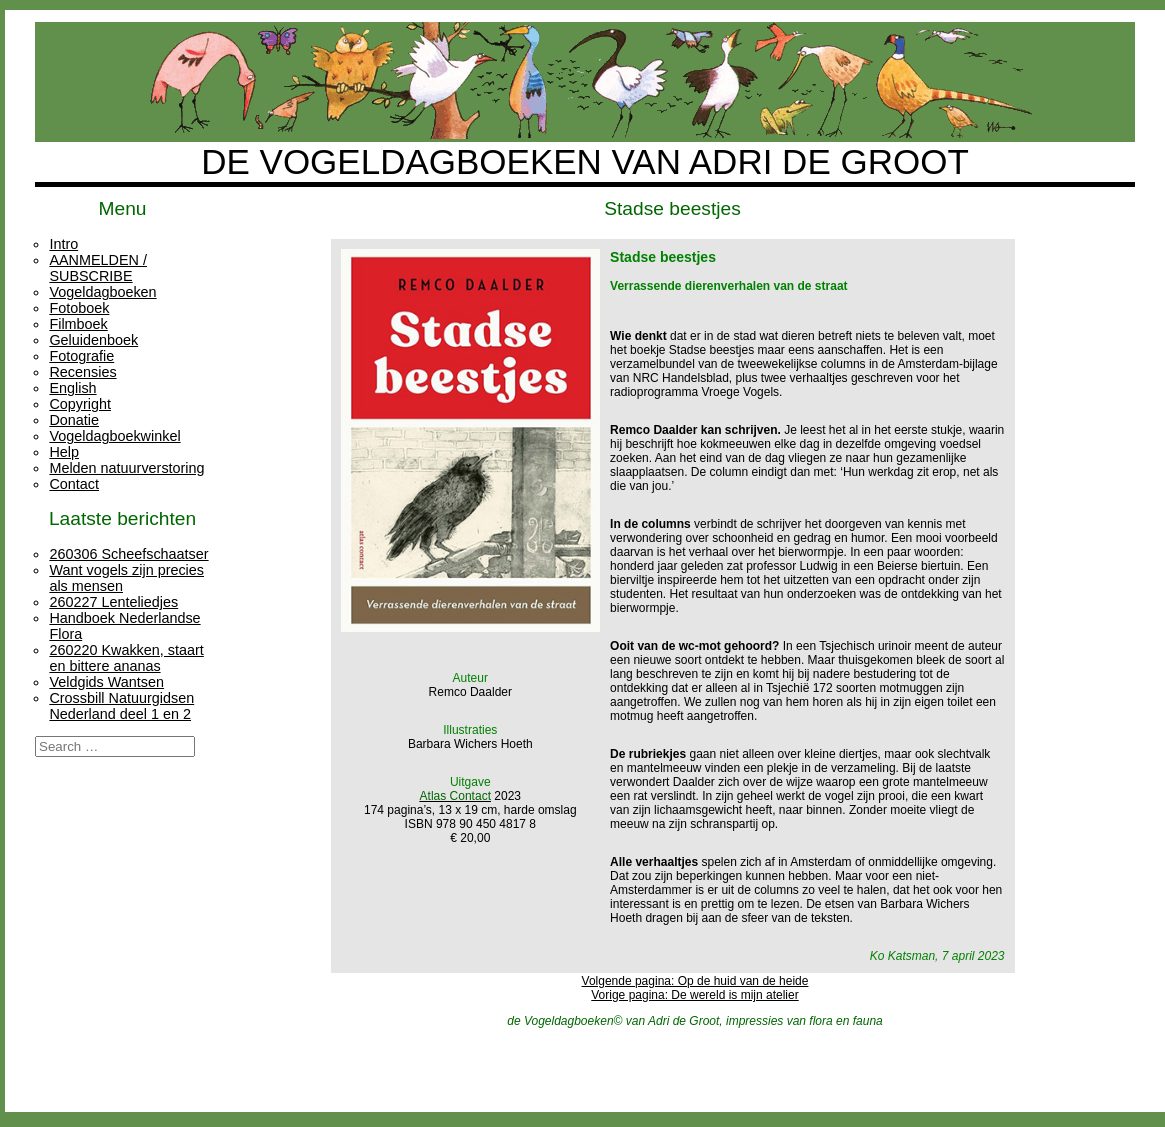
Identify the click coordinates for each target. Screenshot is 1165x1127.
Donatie (74, 420)
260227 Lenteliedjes (113, 602)
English (72, 388)
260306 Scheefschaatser (128, 554)
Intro (63, 244)
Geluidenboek (93, 340)
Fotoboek (79, 308)
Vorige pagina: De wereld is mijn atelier (694, 995)
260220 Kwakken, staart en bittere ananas (126, 658)
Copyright (80, 404)
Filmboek (78, 324)
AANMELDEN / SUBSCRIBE (98, 268)
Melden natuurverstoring (126, 468)
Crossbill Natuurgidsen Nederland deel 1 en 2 (121, 706)
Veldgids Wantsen (106, 682)
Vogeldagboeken (102, 292)
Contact (74, 484)
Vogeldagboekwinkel (114, 436)
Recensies (82, 372)
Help (64, 452)
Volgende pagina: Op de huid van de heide (695, 981)
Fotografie (81, 356)
